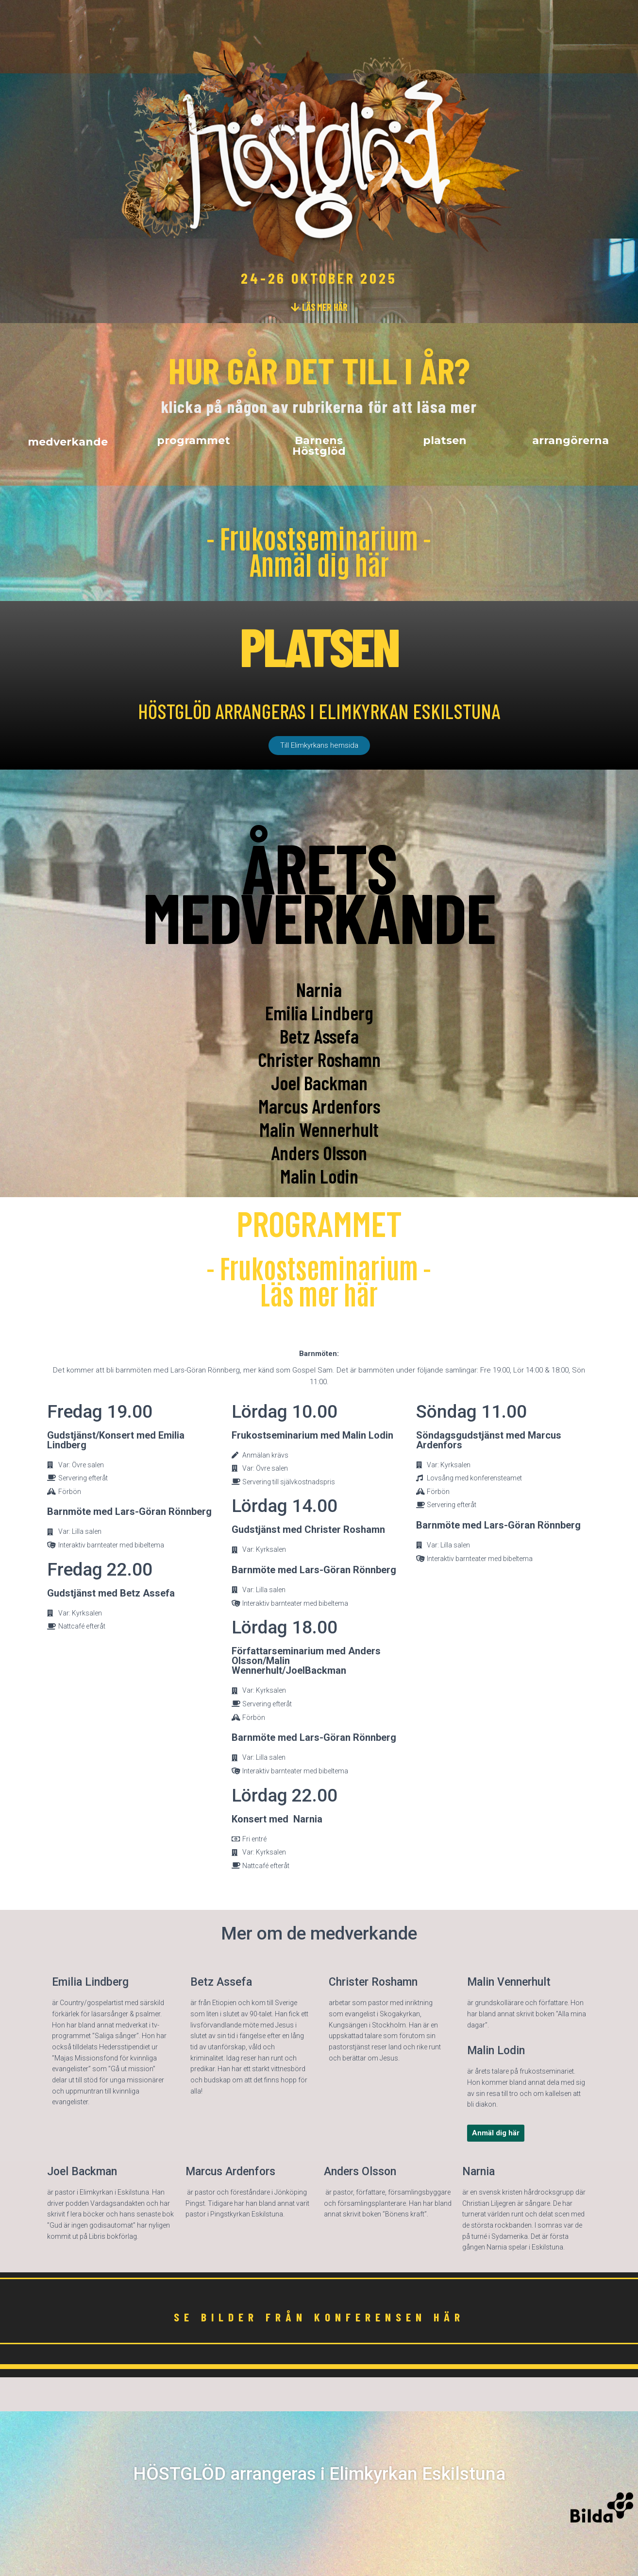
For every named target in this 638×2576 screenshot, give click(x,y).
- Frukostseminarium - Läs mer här (319, 1280)
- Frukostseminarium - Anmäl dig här (319, 550)
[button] (319, 307)
